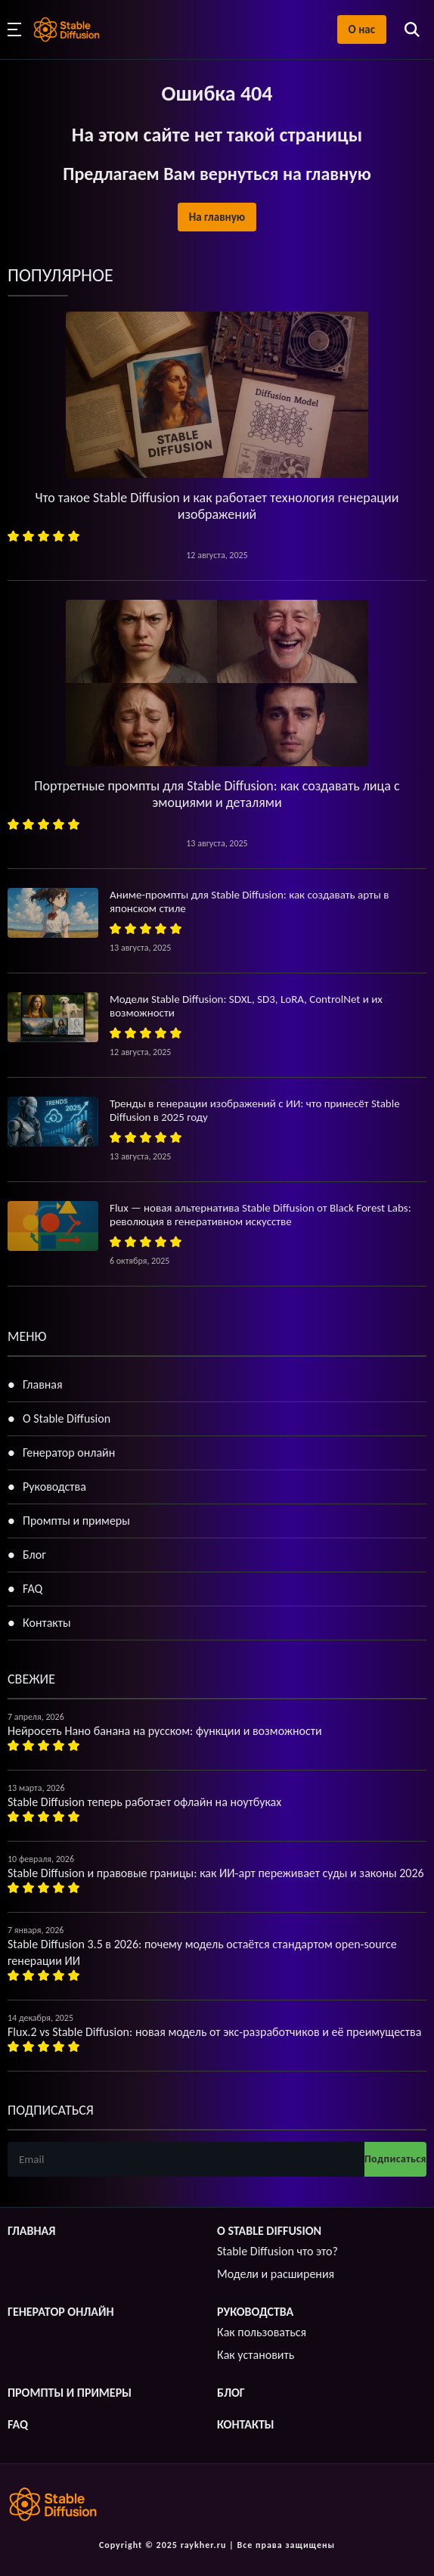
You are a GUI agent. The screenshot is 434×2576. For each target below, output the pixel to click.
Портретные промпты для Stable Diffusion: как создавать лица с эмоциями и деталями (216, 794)
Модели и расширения (275, 2274)
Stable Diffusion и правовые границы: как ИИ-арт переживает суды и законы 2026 (216, 1873)
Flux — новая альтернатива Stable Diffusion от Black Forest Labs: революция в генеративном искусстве (260, 1214)
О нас (362, 29)
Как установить (255, 2355)
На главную (217, 217)
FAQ (32, 1588)
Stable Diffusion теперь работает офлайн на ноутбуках (144, 1802)
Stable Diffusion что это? (277, 2251)
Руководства (54, 1486)
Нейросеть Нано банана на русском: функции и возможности (165, 1731)
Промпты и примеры (76, 1520)
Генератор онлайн (69, 1452)
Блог (34, 1554)
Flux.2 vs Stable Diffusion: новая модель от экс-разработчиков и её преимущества (214, 2032)
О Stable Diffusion (66, 1418)
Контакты (47, 1622)
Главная (43, 1384)
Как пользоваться (261, 2332)
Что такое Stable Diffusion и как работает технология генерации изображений (216, 506)
